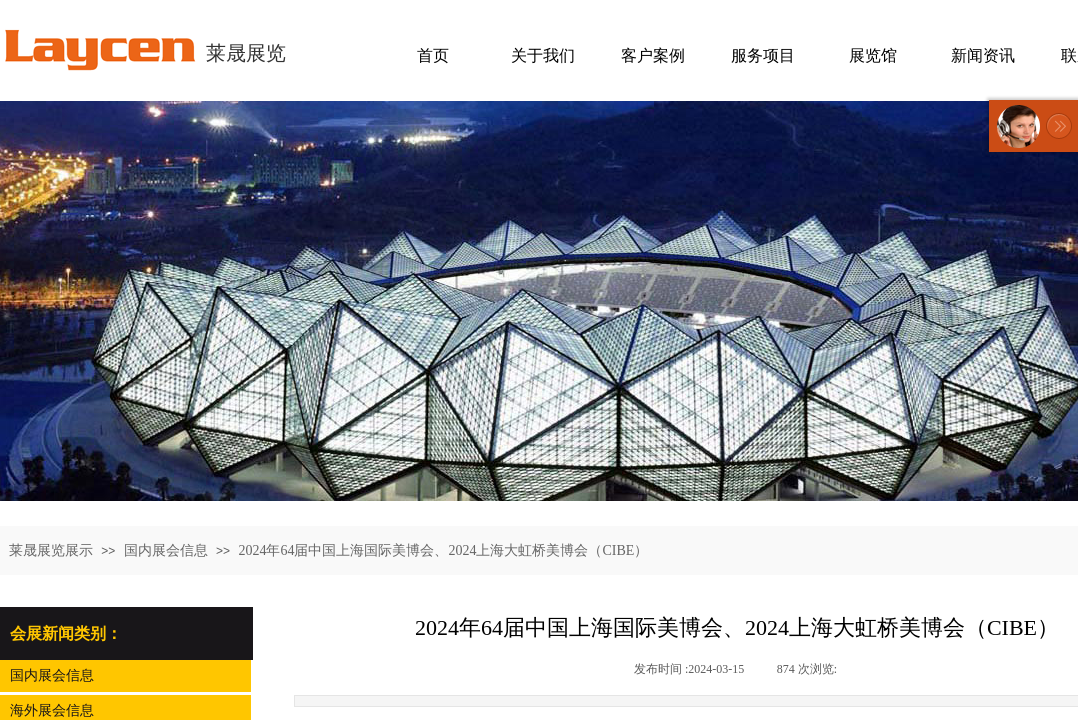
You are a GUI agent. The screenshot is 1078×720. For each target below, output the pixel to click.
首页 (433, 55)
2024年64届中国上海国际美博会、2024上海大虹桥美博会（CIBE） (443, 550)
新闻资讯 (983, 55)
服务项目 (763, 55)
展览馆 (873, 55)
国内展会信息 (166, 550)
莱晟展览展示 (51, 550)
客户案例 (653, 55)
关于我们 (543, 55)
